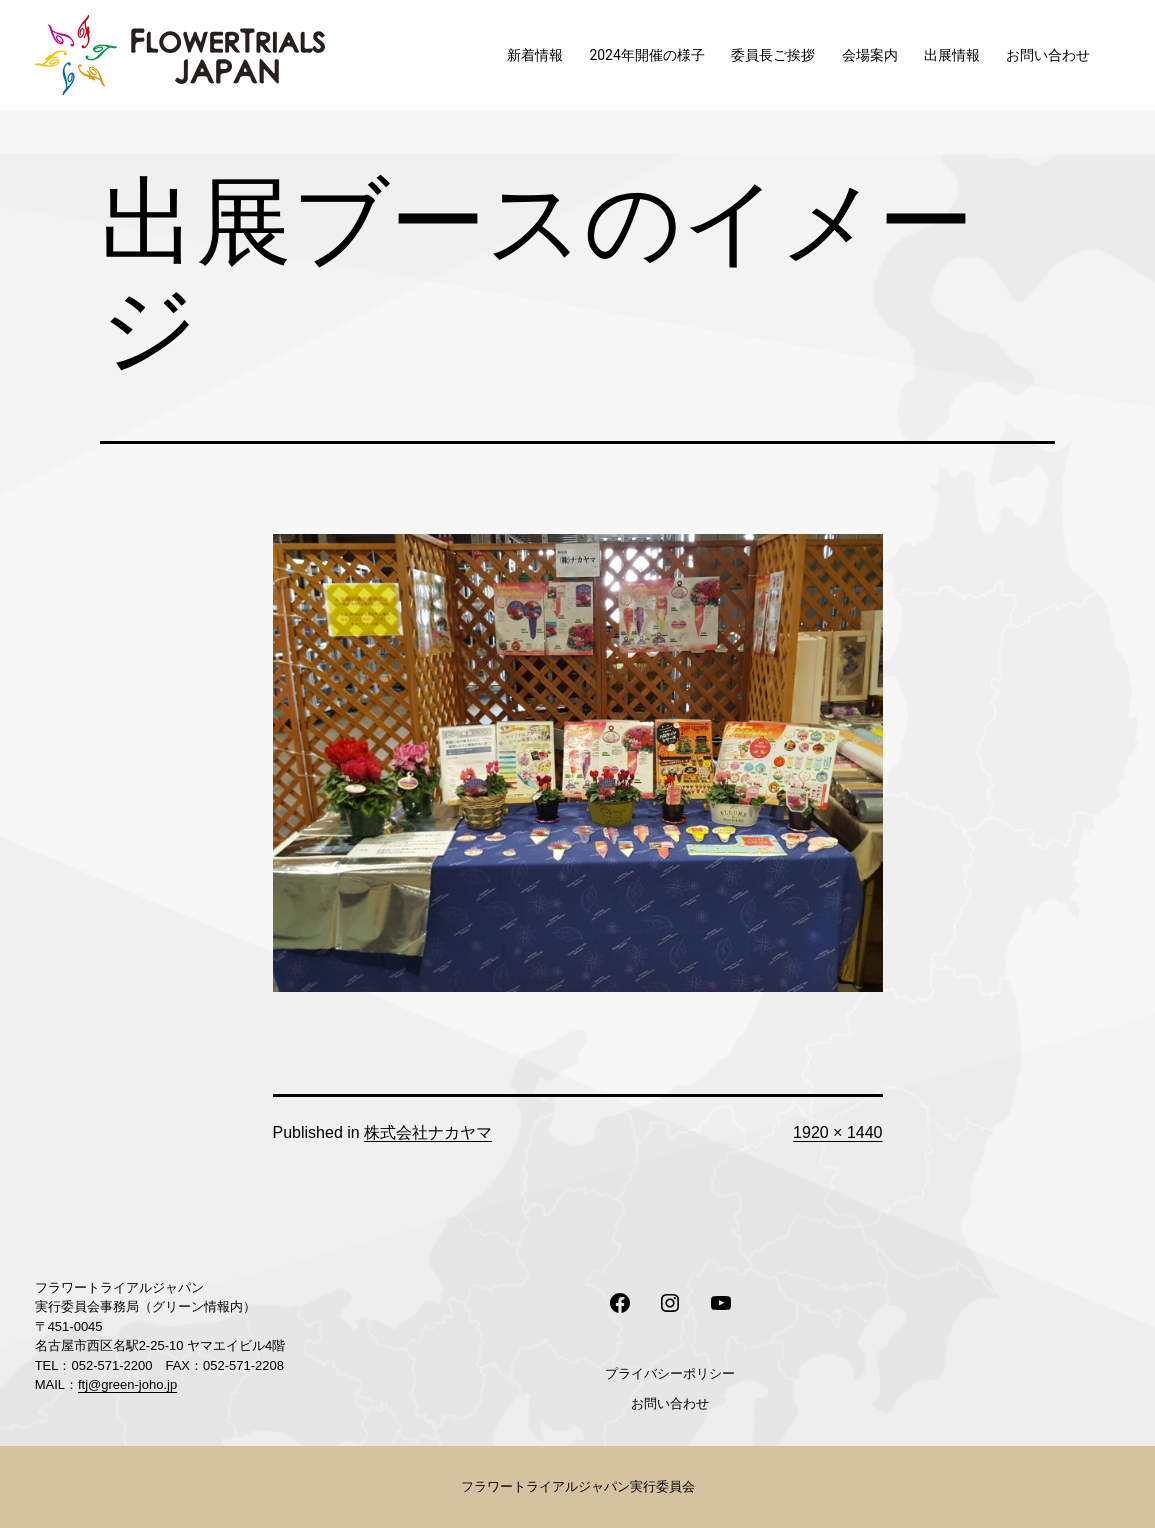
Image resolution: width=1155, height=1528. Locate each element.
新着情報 (535, 55)
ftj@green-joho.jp (127, 1384)
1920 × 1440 (837, 1132)
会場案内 (870, 55)
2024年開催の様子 (646, 55)
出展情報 (952, 55)
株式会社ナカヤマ (428, 1132)
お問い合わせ (1048, 55)
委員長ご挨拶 (773, 55)
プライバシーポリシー (670, 1373)
